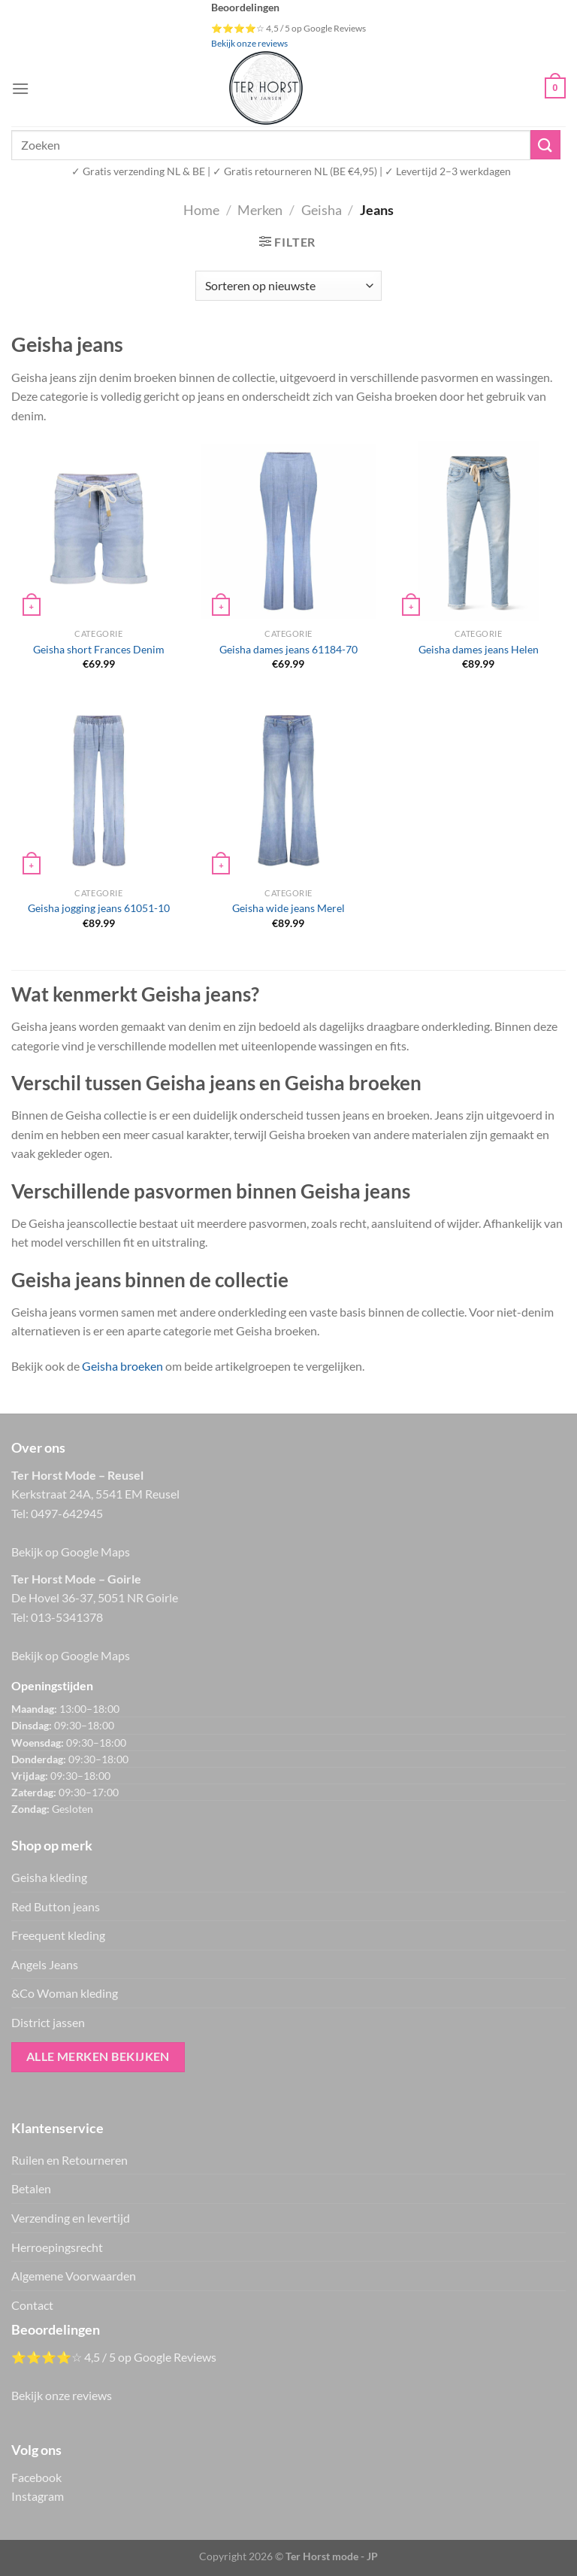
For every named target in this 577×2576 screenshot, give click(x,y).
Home (201, 210)
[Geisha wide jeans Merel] (288, 790)
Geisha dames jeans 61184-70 (288, 649)
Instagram (37, 2496)
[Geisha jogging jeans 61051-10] (98, 790)
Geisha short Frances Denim (99, 649)
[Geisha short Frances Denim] (98, 531)
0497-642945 (67, 1513)
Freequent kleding (58, 1935)
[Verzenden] (545, 144)
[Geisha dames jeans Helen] (478, 531)
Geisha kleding (49, 1877)
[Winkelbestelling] (288, 286)
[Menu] (20, 88)
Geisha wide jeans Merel (288, 908)
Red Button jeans (55, 1906)
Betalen (31, 2188)
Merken (259, 210)
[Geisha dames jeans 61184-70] (288, 531)
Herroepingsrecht (57, 2247)
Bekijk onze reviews (249, 43)
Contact (32, 2305)
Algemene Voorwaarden (73, 2275)
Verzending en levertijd (70, 2218)
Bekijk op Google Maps (70, 1551)
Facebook (36, 2477)
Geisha (321, 210)
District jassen (48, 2022)
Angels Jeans (44, 1964)
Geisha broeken (122, 1366)
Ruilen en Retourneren (69, 2160)
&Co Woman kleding (64, 1993)
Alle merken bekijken (98, 2056)
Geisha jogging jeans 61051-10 (99, 908)
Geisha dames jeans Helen (478, 649)
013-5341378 (67, 1617)
